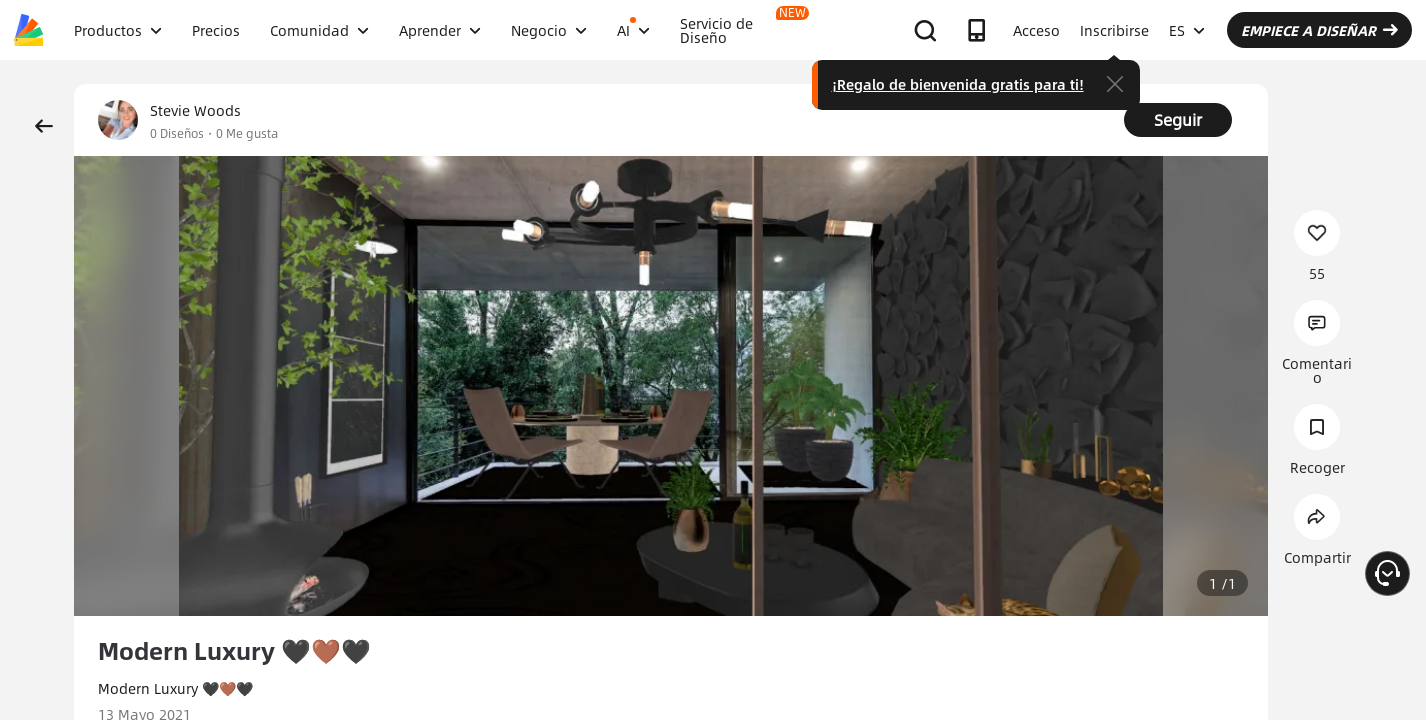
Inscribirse (1114, 30)
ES (1187, 30)
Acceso (1036, 30)
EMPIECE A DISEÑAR (1319, 30)
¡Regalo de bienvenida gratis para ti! (958, 84)
